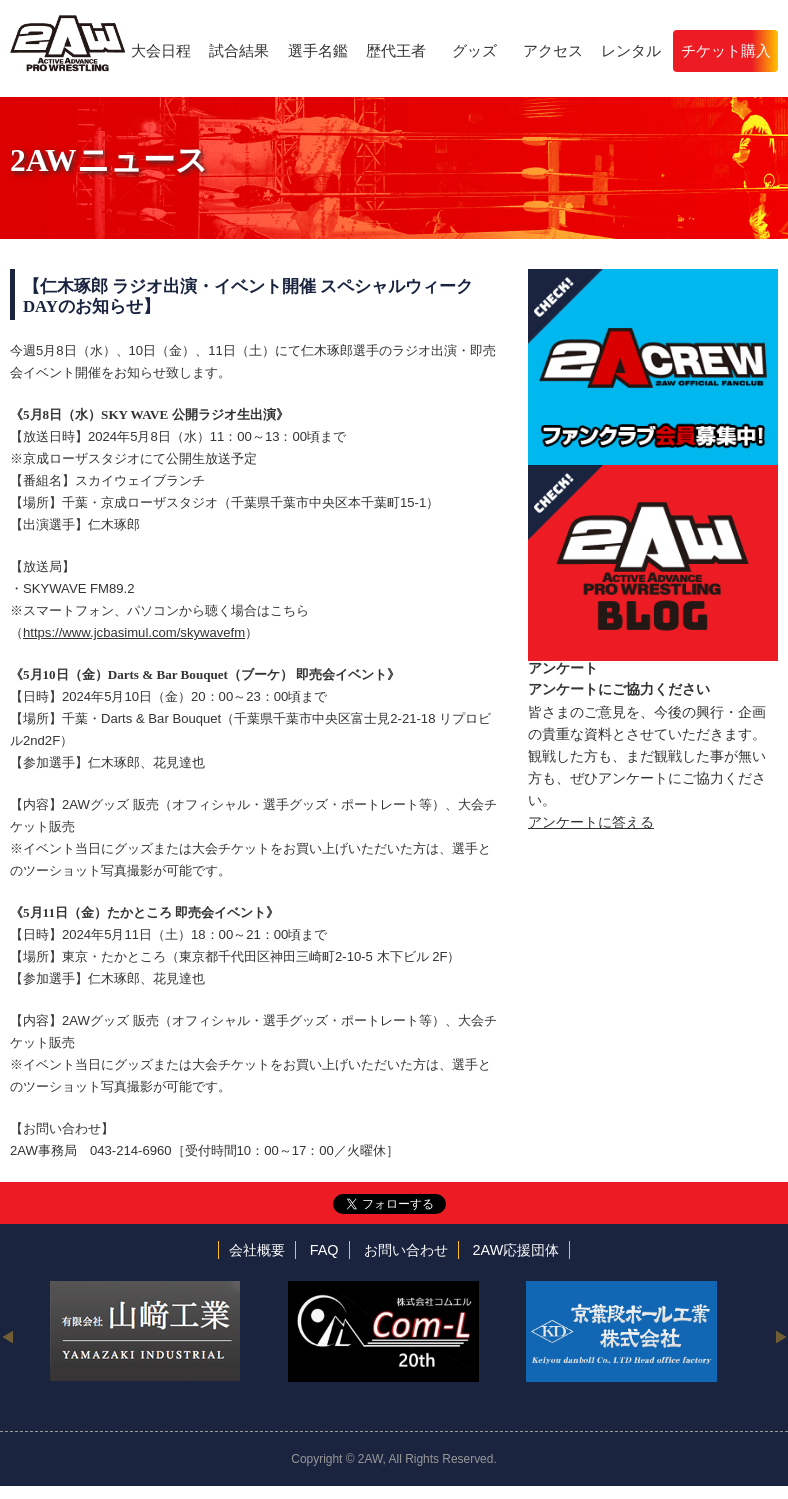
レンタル (631, 50)
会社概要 (257, 1250)
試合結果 (239, 50)
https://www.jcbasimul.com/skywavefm (134, 632)
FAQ (324, 1250)
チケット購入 (726, 50)
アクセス (553, 50)
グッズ (474, 50)
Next (780, 1336)
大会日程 (161, 50)
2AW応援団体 (516, 1250)
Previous (7, 1336)
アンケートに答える (591, 822)
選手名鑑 (318, 50)
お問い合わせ (406, 1250)
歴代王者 (396, 50)
